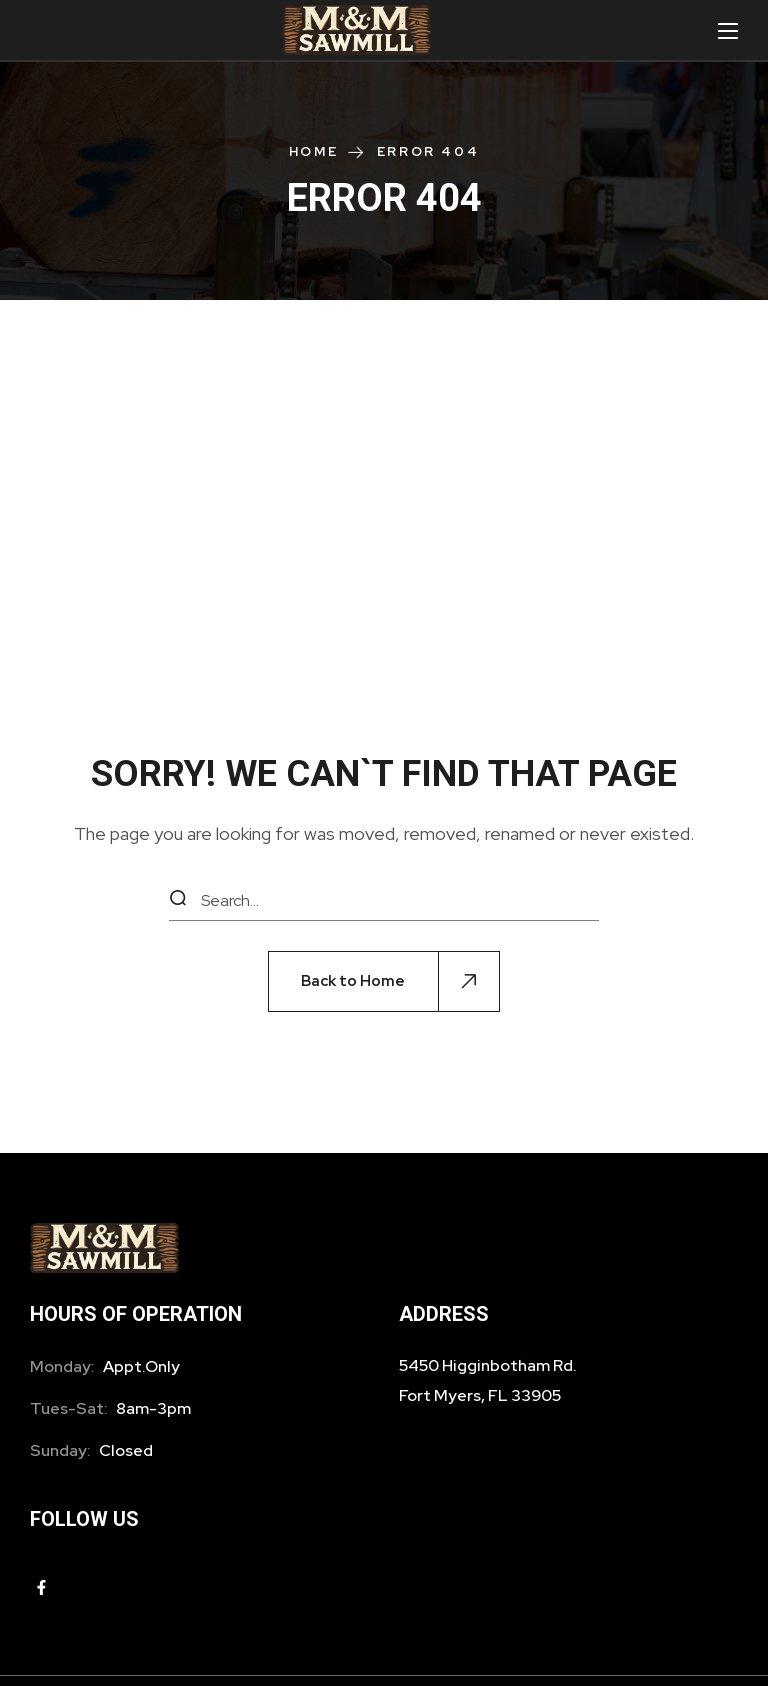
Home (313, 151)
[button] (384, 981)
